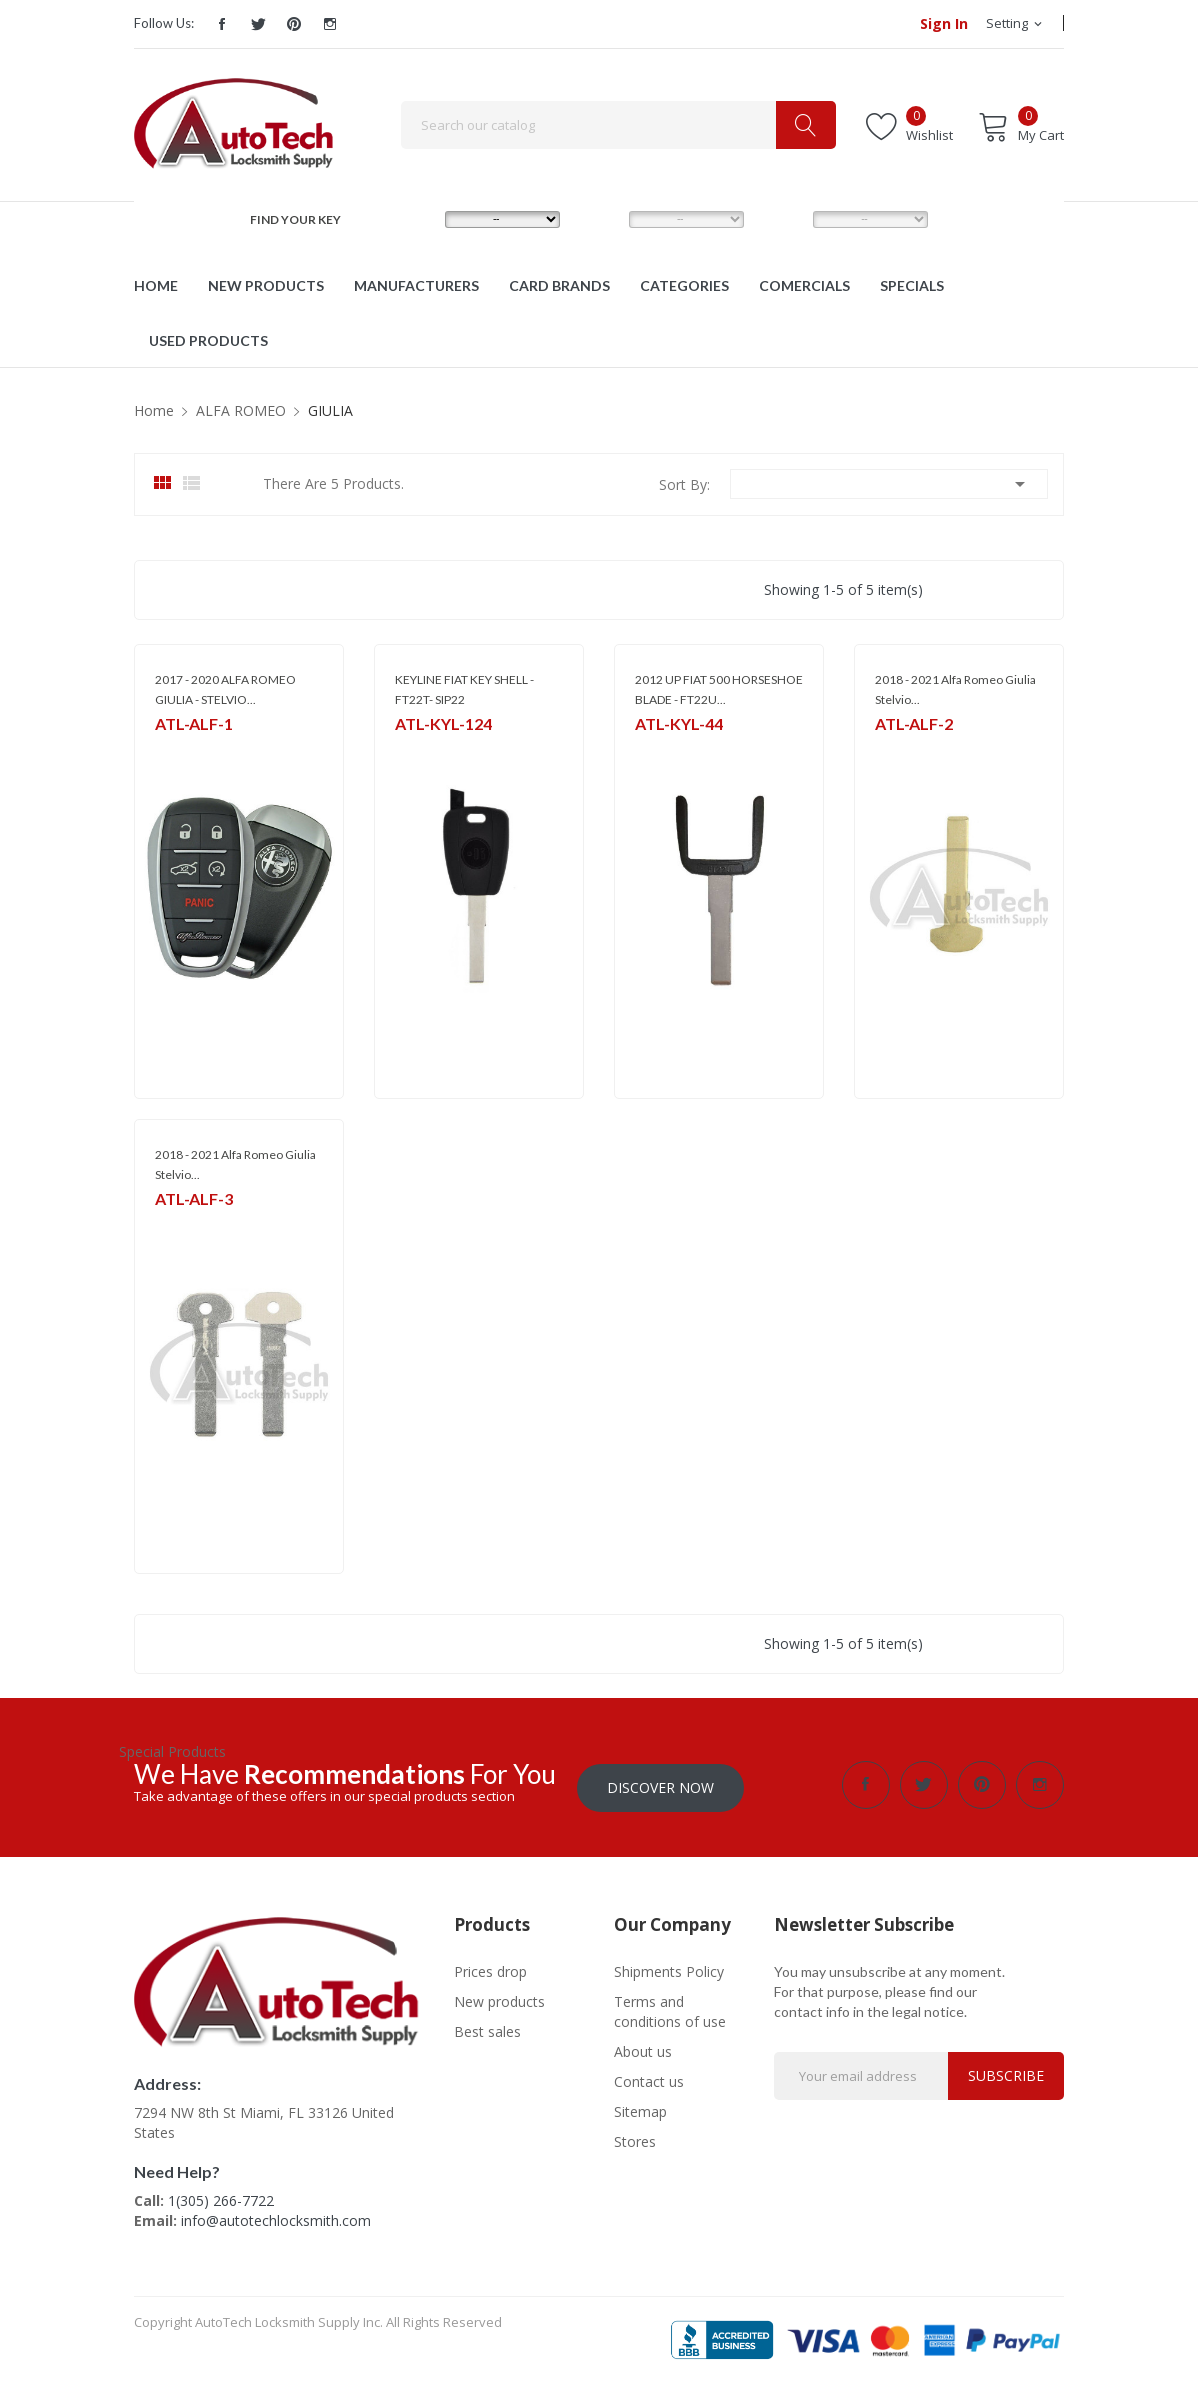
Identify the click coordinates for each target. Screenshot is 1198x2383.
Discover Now (660, 1784)
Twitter (258, 24)
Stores (635, 2138)
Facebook (222, 24)
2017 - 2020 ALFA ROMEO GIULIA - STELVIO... (225, 689)
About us (643, 2048)
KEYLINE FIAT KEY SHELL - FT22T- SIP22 (464, 689)
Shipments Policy (669, 1968)
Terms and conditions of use (670, 2008)
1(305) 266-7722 (221, 2197)
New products (499, 1998)
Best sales (487, 2028)
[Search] (618, 125)
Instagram (330, 24)
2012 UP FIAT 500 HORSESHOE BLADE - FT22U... (719, 689)
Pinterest (294, 24)
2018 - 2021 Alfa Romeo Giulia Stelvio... (955, 689)
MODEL (604, 218)
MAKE (417, 218)
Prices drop (490, 1968)
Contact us (649, 2078)
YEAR (783, 218)
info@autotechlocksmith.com (276, 2217)
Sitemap (640, 2108)
